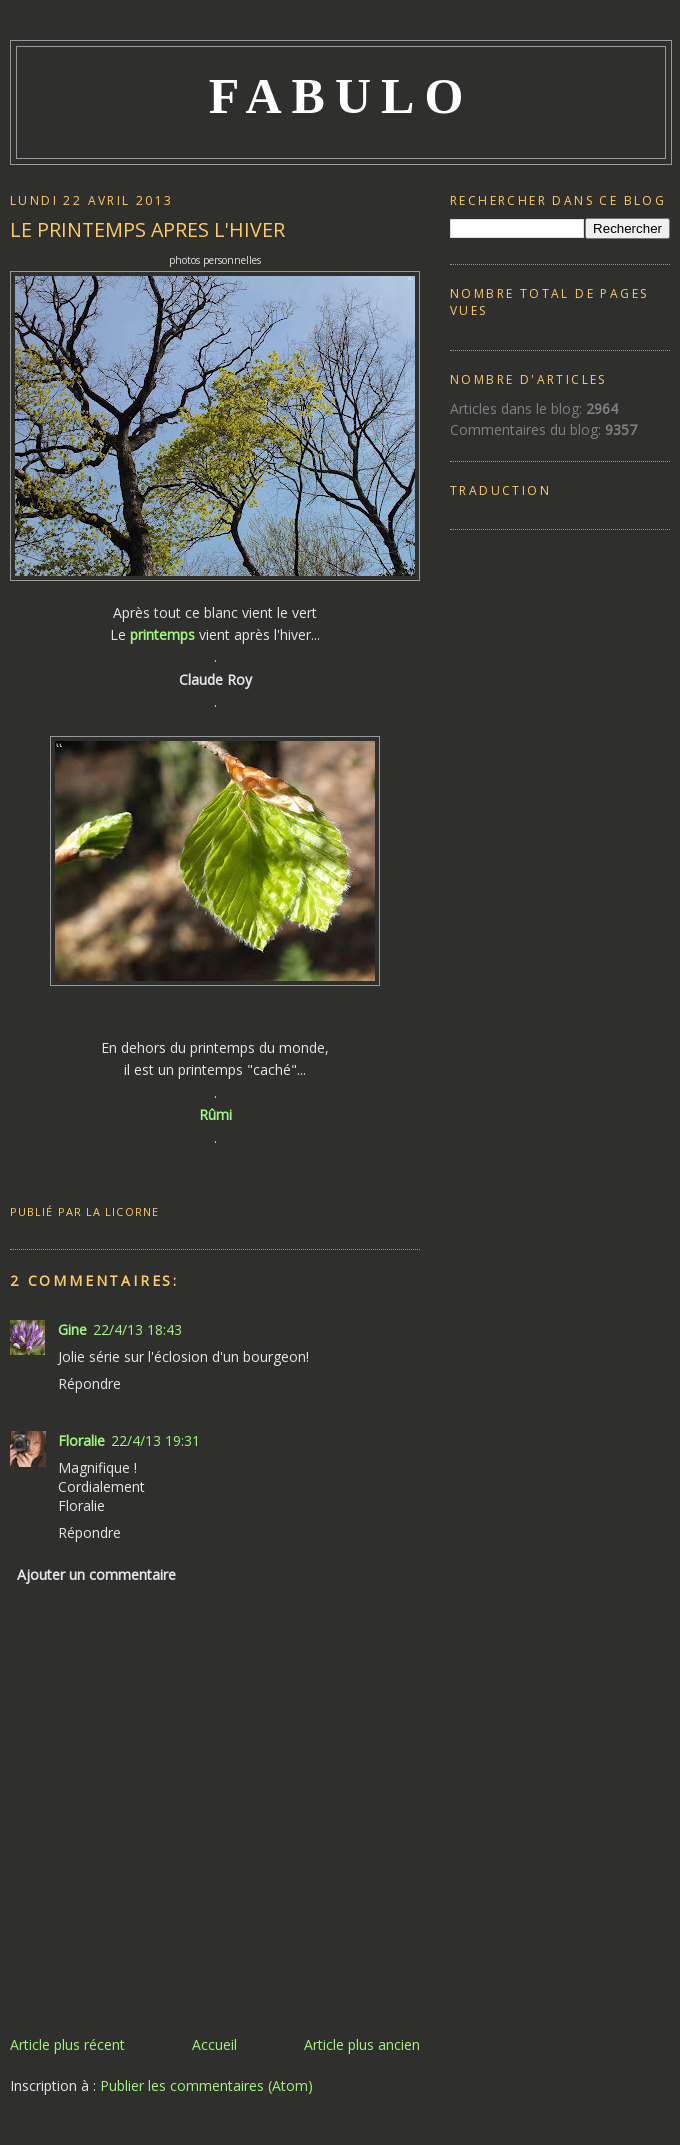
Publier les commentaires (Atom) (206, 2085)
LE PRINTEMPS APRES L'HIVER (147, 229)
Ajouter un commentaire (96, 1574)
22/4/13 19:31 (155, 1440)
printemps (162, 634)
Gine (72, 1329)
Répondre (89, 1383)
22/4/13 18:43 (137, 1329)
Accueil (214, 2044)
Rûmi (215, 1114)
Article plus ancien (362, 2044)
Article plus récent (67, 2044)
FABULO (341, 96)
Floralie (81, 1440)
